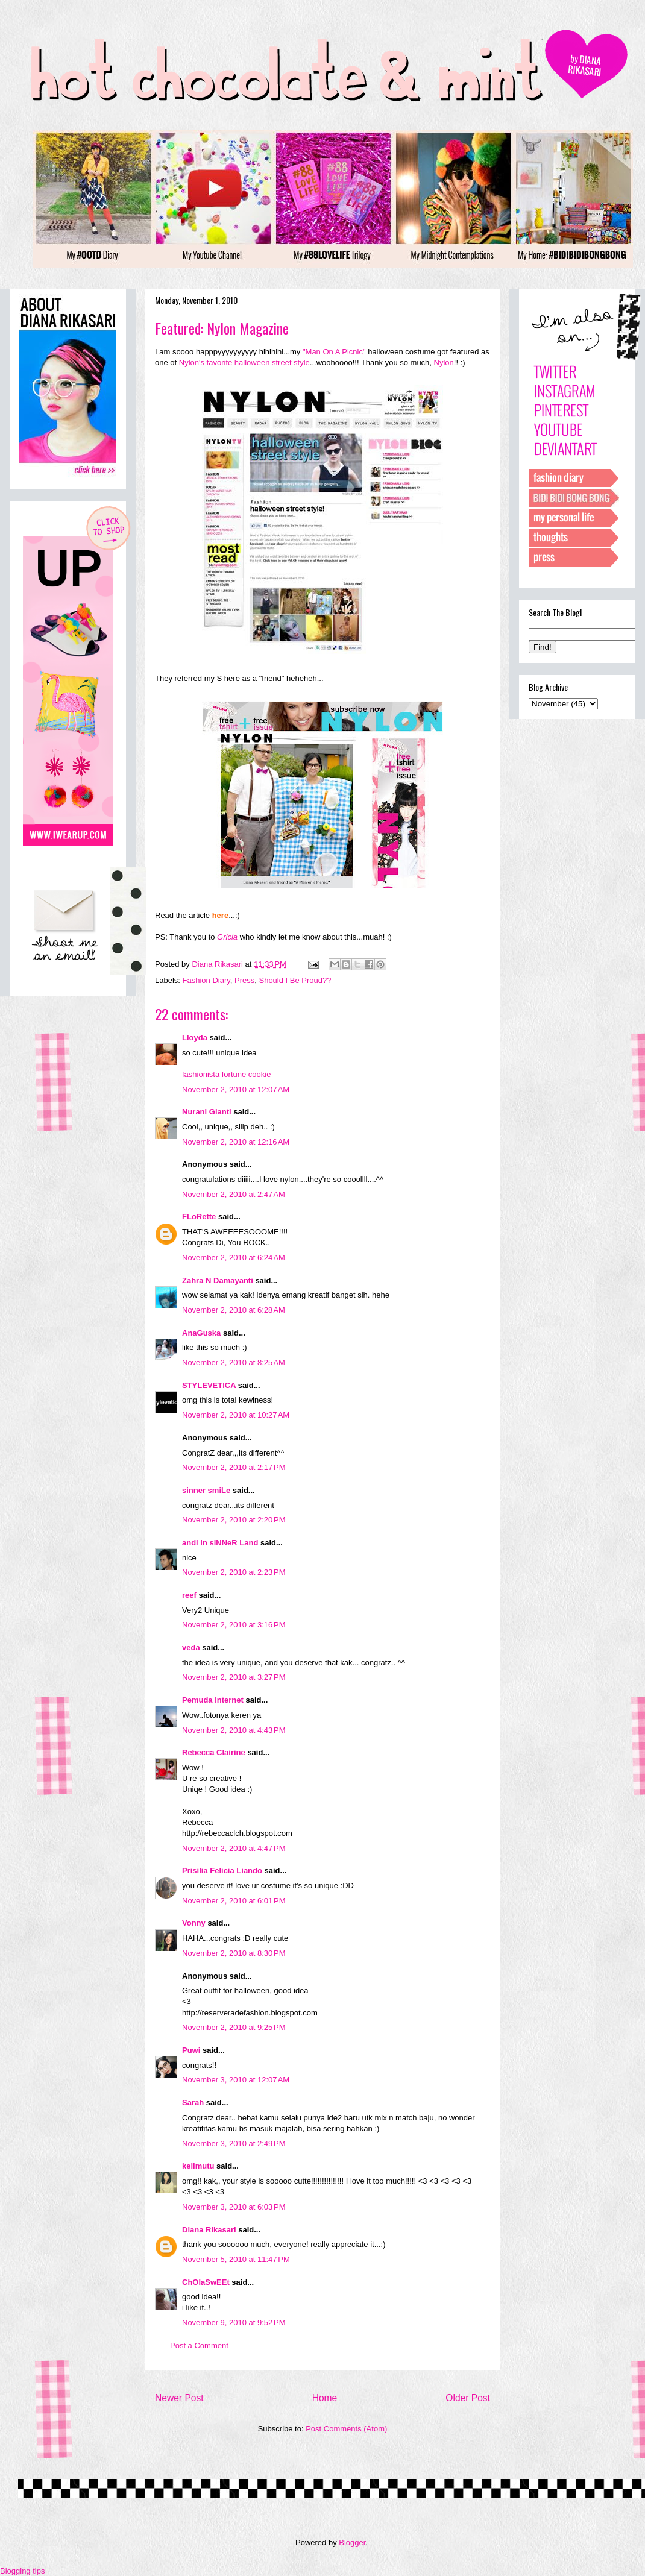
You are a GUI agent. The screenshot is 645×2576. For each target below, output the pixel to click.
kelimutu (198, 2165)
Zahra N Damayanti (217, 1280)
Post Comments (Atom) (346, 2428)
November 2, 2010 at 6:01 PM (234, 1900)
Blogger (352, 2542)
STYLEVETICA (209, 1385)
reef (189, 1595)
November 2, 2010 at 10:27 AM (235, 1414)
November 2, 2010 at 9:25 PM (234, 2027)
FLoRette (199, 1216)
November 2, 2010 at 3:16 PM (234, 1624)
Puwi (191, 2050)
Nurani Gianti (206, 1111)
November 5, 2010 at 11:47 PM (236, 2259)
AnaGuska (201, 1332)
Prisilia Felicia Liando (222, 1870)
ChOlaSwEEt (206, 2282)
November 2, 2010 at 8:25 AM (233, 1362)
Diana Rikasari (209, 2229)
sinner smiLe (206, 1490)
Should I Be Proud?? (295, 980)
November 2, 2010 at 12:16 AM (235, 1141)
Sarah (193, 2102)
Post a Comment (199, 2345)
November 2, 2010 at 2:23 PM (234, 1572)
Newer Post (179, 2398)
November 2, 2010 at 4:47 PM (234, 1848)
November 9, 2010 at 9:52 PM (234, 2322)
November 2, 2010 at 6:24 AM (233, 1257)
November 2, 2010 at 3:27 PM (234, 1677)
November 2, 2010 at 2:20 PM (234, 1519)
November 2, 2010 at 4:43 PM (234, 1730)
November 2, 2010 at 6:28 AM (233, 1310)
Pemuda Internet (213, 1699)
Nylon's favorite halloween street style (244, 362)
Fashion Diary (206, 980)
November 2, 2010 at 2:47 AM (233, 1194)
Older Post (467, 2398)
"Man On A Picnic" (334, 351)
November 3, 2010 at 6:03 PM (234, 2206)
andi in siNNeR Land (220, 1542)
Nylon (444, 362)
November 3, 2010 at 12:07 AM (235, 2079)
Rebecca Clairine (213, 1752)
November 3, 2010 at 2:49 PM (234, 2143)
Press (244, 980)
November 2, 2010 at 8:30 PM (234, 1953)
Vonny (194, 1922)
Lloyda (194, 1037)
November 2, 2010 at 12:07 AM (235, 1089)
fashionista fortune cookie (226, 1074)
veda (191, 1647)
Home (325, 2398)
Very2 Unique (205, 1610)
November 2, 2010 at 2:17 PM (234, 1467)
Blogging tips (22, 2570)
